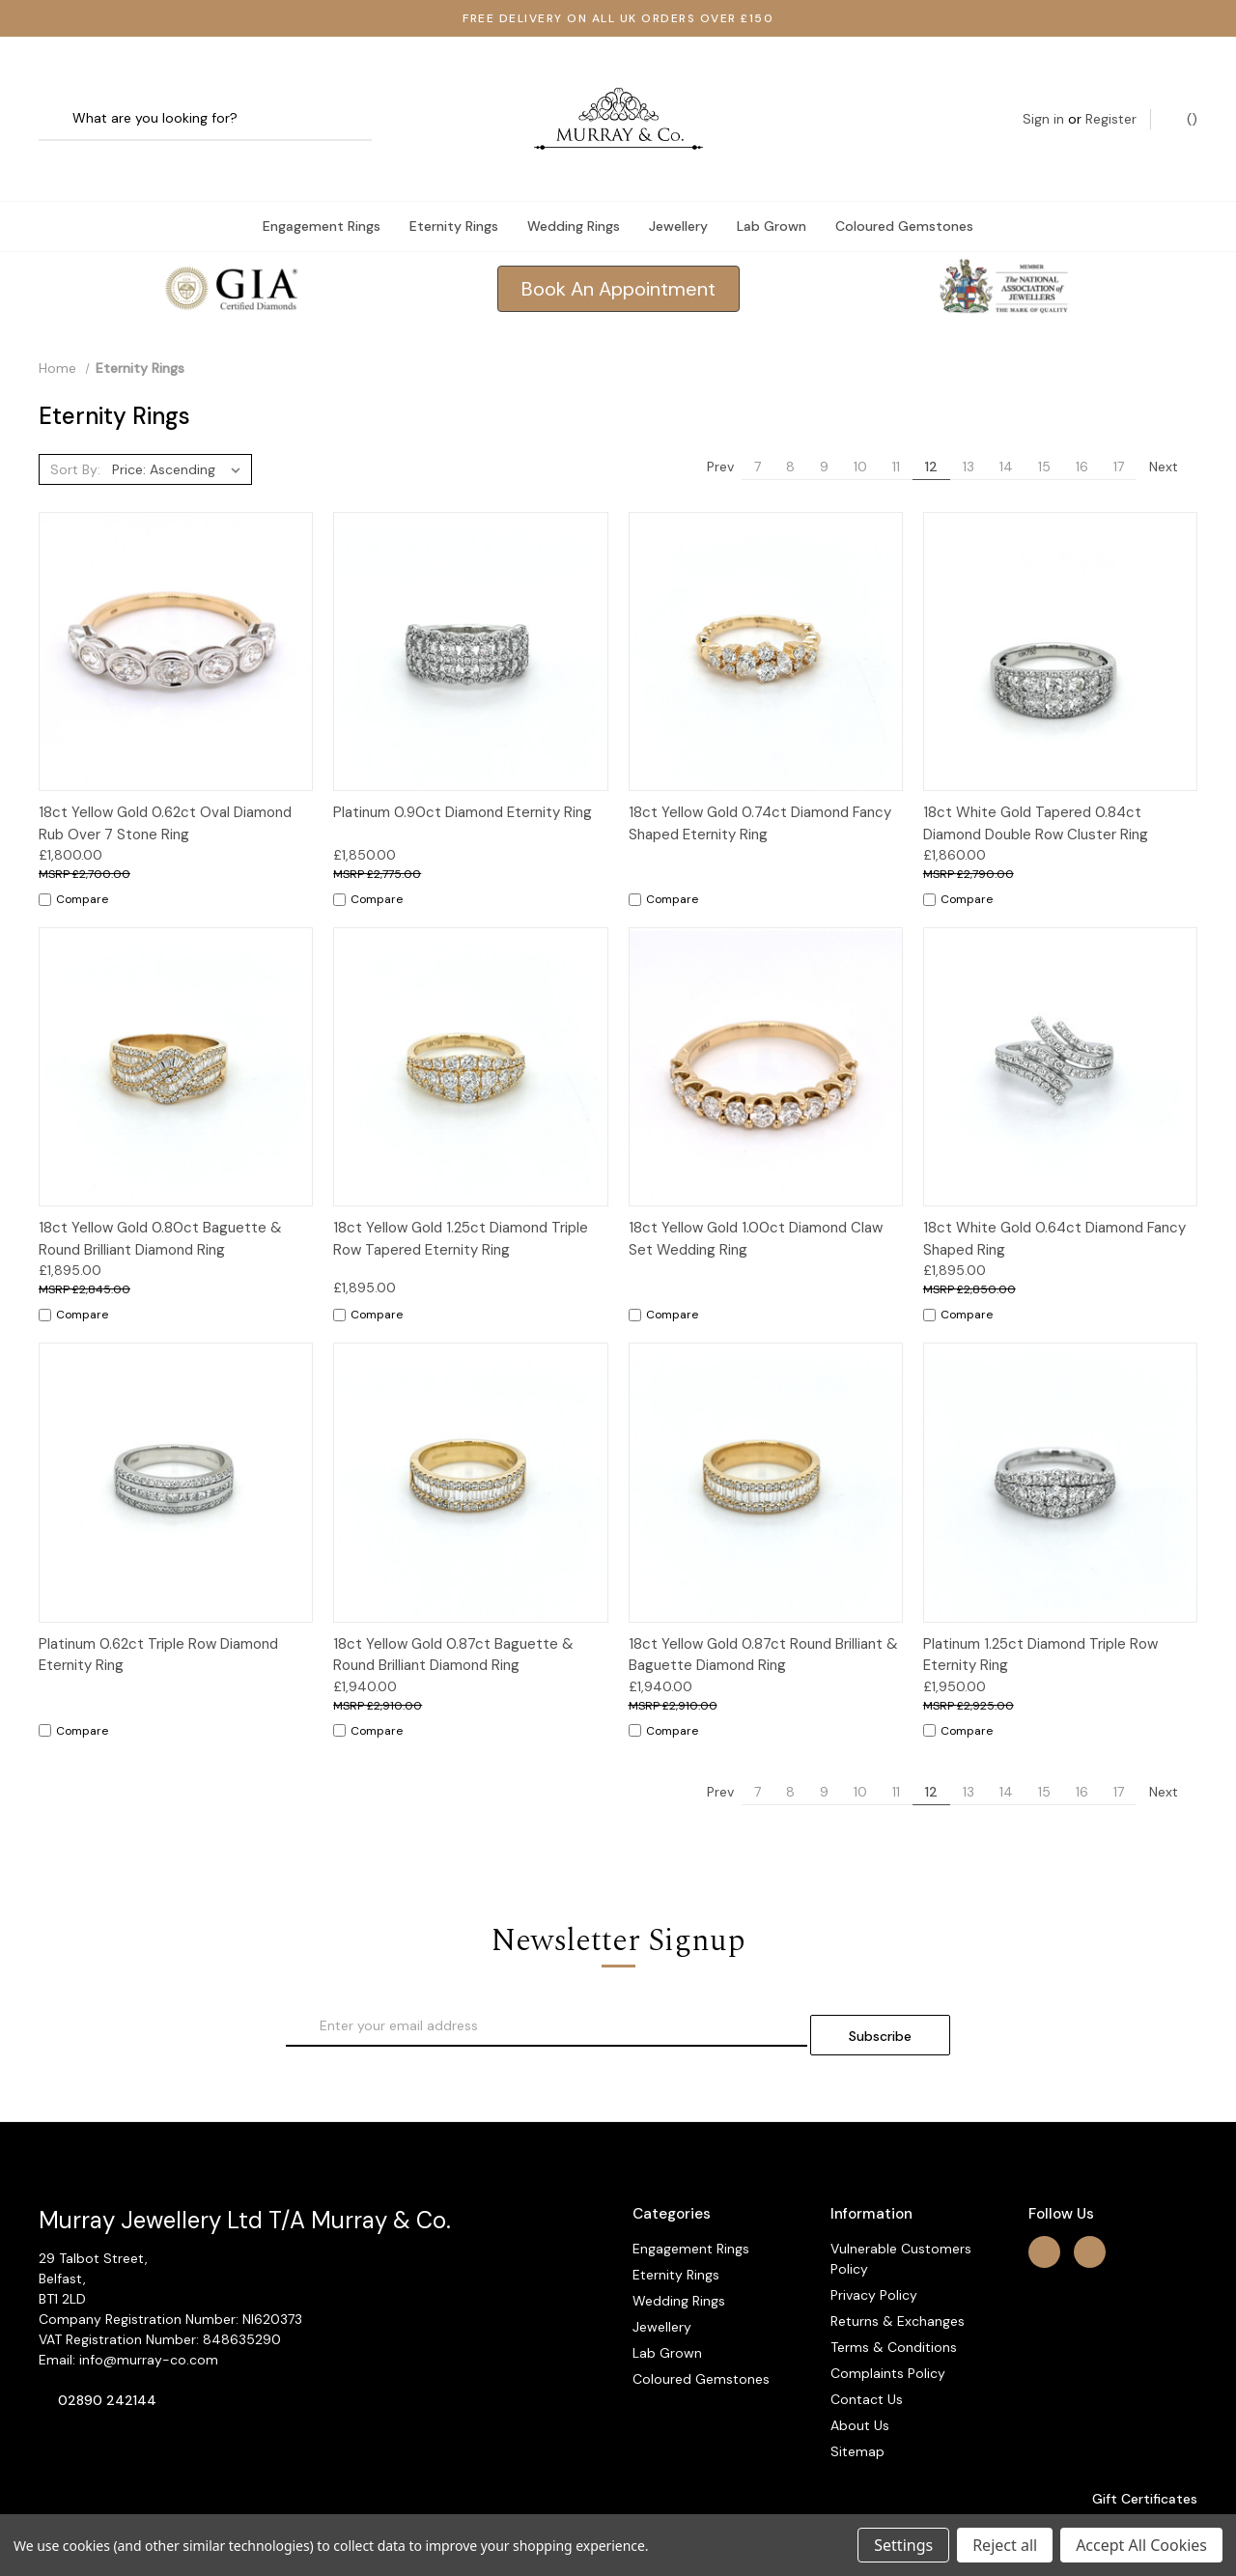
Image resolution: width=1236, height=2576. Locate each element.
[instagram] (1090, 2203)
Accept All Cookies (1141, 2545)
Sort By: (75, 430)
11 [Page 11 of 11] (896, 428)
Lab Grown (771, 187)
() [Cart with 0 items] (1182, 99)
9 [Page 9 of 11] (824, 428)
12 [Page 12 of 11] (931, 428)
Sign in (1043, 99)
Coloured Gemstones (904, 187)
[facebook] (1044, 2203)
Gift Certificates (1135, 2451)
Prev (711, 428)
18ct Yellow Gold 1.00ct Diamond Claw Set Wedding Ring (756, 1200)
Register (1111, 99)
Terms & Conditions (893, 2299)
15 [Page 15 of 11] (1044, 428)
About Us (859, 2378)
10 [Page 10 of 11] (860, 428)
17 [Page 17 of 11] (1118, 428)
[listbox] (180, 430)
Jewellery (678, 187)
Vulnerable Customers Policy (900, 2211)
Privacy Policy (873, 2247)
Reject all (1004, 2545)
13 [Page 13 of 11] (968, 428)
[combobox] (205, 100)
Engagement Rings (321, 187)
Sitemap (857, 2404)
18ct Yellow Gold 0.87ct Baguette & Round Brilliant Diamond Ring (453, 1616)
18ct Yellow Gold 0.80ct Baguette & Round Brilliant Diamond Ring (160, 1200)
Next (1172, 428)
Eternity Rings (453, 187)
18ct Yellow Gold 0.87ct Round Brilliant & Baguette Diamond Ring (763, 1616)
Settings (903, 2545)
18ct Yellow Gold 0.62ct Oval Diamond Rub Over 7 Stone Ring (165, 785)
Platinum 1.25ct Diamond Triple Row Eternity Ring (1040, 1616)
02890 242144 (107, 2353)
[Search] (60, 100)
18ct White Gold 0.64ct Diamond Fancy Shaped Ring (1054, 1200)
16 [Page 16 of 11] (1082, 428)
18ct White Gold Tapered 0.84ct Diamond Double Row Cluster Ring (1035, 785)
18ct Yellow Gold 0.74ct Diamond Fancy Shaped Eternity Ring (760, 785)
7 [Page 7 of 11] (757, 428)
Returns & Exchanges (897, 2273)
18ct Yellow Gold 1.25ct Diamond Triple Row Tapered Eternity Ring (460, 1200)
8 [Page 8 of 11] (790, 428)
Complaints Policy (887, 2326)
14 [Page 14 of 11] (1006, 428)
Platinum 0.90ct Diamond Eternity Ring (462, 773)
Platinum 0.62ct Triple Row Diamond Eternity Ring (158, 1616)
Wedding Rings (573, 187)
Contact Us (866, 2352)
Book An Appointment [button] (618, 250)
